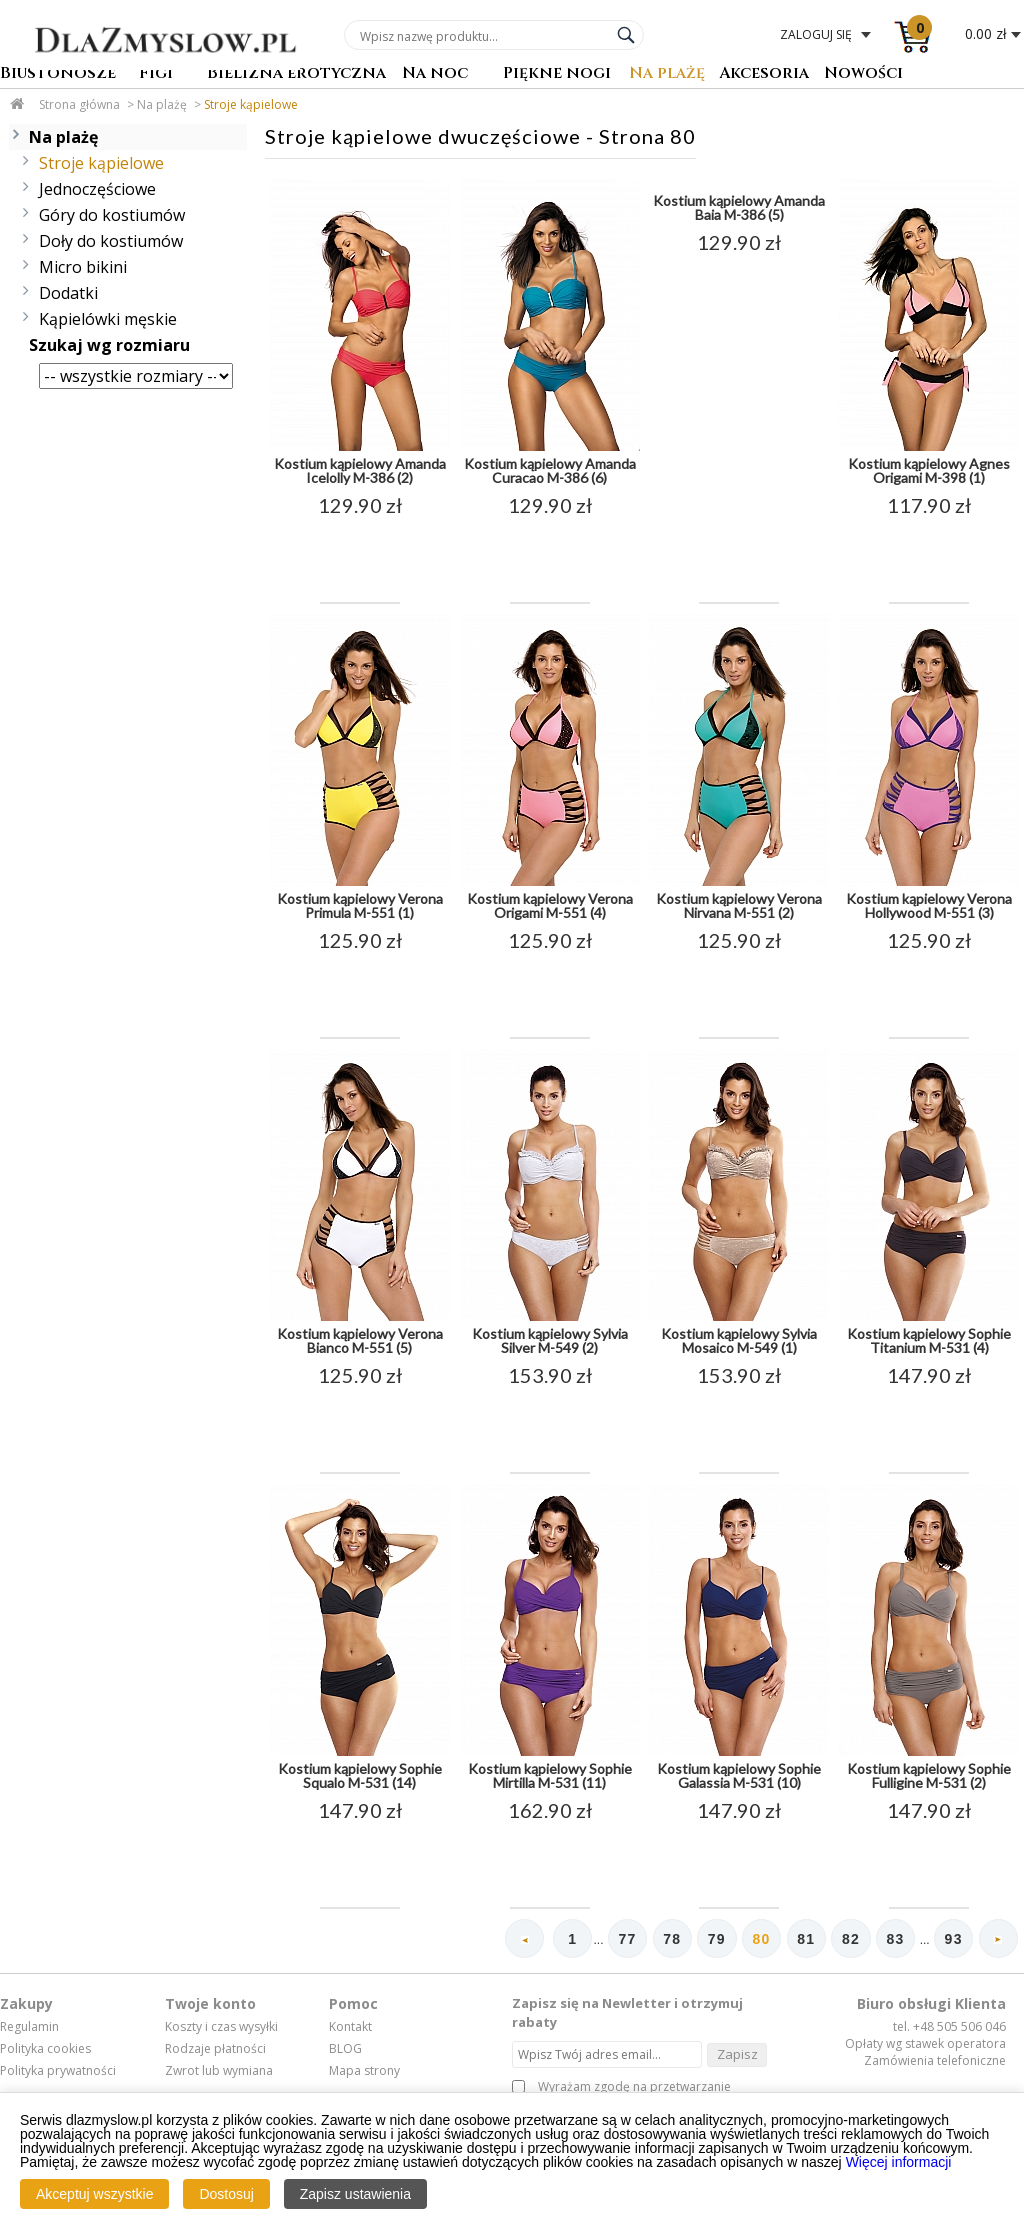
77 (622, 1940)
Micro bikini (83, 267)
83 (894, 1940)
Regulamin (29, 2028)
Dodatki (68, 293)
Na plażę (667, 74)
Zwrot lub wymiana (219, 2071)
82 (849, 1940)
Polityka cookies (45, 2049)
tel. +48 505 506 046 (949, 2027)
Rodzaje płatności (215, 2049)
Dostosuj (226, 2194)
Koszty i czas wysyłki (221, 2028)
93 (953, 1940)
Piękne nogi (557, 74)
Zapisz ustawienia (355, 2194)
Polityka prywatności (58, 2071)
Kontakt (350, 2028)
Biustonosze (58, 74)
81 (803, 1940)
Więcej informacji (899, 2162)
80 (758, 1940)
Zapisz (737, 2054)
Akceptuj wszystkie (94, 2194)
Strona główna (79, 104)
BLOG (345, 2049)
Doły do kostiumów (111, 241)
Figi (156, 74)
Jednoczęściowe (97, 189)
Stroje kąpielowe (251, 104)
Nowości (863, 74)
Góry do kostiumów (112, 215)
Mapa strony (364, 2071)
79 (713, 1940)
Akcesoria (764, 74)
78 (667, 1940)
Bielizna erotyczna (296, 74)
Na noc (435, 74)
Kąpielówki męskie (108, 319)
